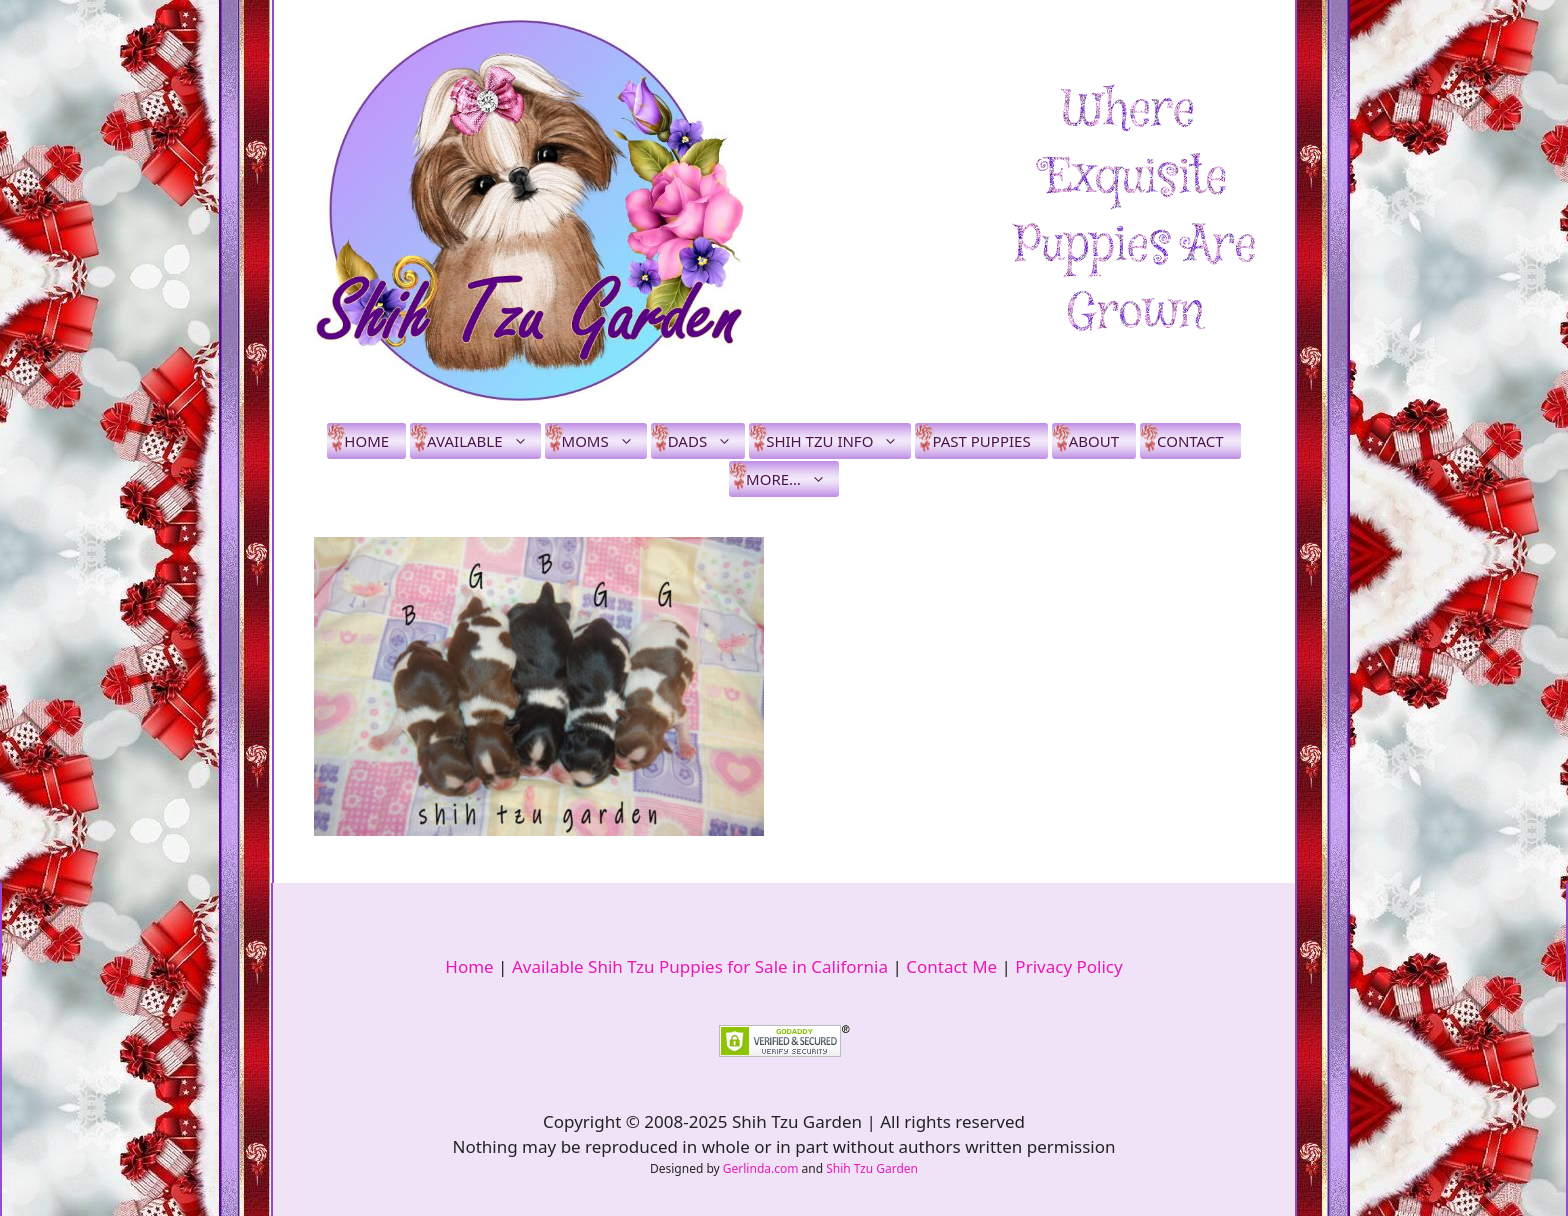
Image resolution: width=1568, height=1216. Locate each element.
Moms (604, 441)
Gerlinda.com (761, 1168)
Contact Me (951, 966)
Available (483, 441)
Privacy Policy (1068, 966)
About (1094, 441)
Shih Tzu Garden (872, 1168)
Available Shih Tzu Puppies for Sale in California (700, 966)
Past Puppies (981, 441)
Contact (1190, 441)
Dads (706, 441)
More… (792, 479)
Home (366, 441)
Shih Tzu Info (838, 441)
